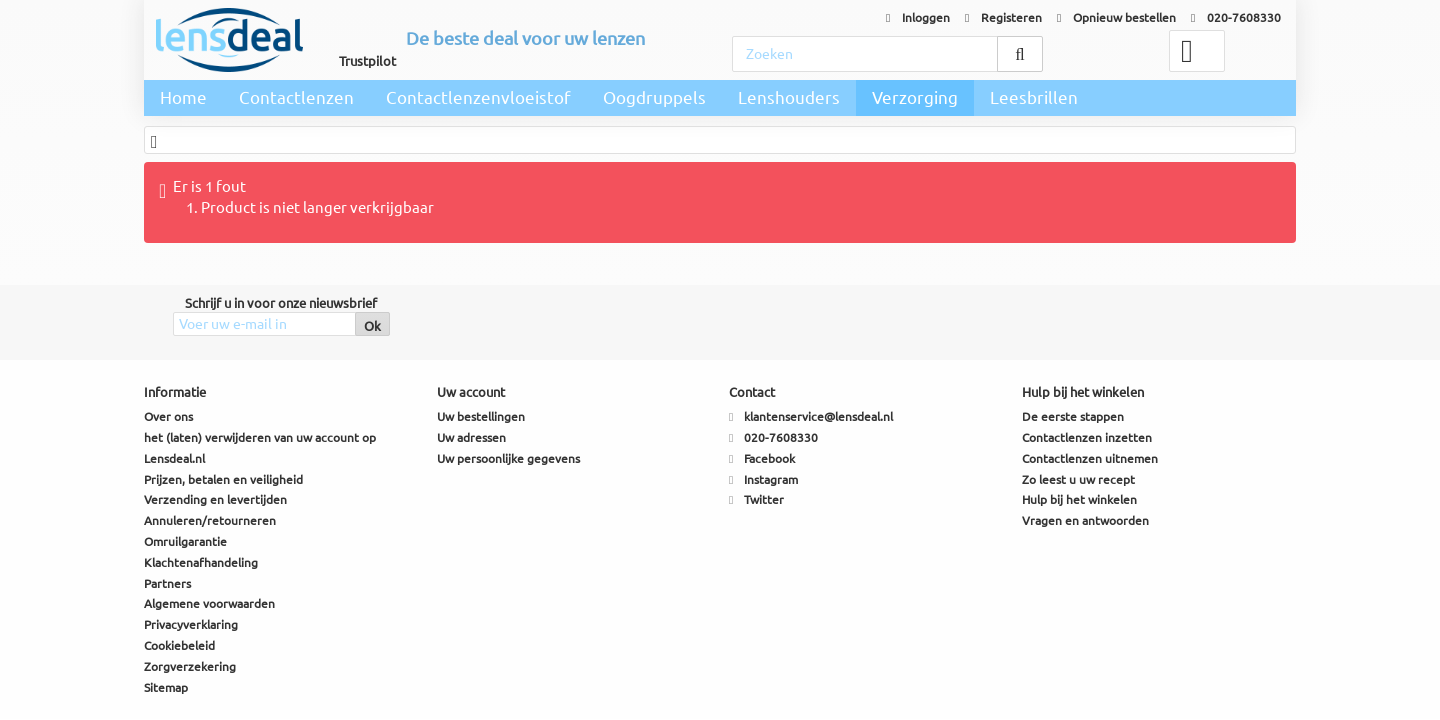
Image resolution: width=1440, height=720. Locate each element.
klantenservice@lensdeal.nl (818, 416)
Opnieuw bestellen (1116, 17)
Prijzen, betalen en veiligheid (223, 479)
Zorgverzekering (190, 666)
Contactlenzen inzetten (1087, 437)
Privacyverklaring (191, 624)
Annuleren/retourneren (210, 520)
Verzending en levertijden (215, 499)
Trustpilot (367, 61)
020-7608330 (1236, 17)
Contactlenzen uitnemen (1090, 458)
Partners (167, 583)
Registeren (1003, 17)
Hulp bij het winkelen (1079, 499)
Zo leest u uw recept (1078, 479)
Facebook (769, 458)
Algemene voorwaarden (209, 603)
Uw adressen (471, 437)
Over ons (168, 416)
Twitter (764, 499)
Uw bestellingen (481, 416)
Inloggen (918, 17)
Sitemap (166, 687)
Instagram (771, 479)
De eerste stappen (1073, 416)
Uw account (471, 392)
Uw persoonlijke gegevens (508, 458)
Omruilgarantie (185, 541)
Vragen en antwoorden (1085, 520)
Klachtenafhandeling (201, 562)
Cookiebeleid (179, 645)
